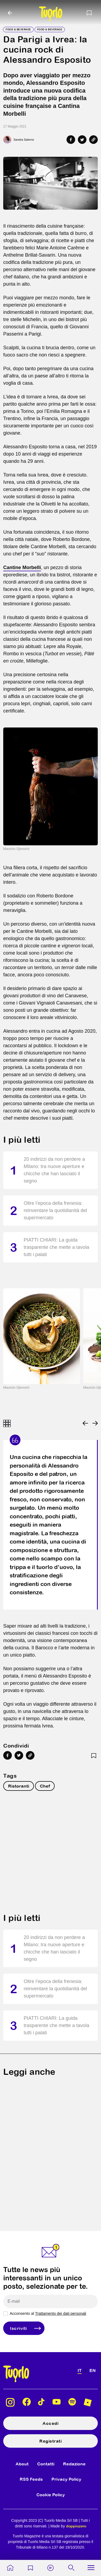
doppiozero (76, 2526)
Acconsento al (48, 2313)
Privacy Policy (66, 2479)
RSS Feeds (31, 2479)
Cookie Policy (50, 2494)
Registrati (50, 2441)
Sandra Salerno (23, 139)
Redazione (74, 2463)
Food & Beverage (18, 29)
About (22, 2463)
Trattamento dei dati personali (60, 2313)
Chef (45, 1786)
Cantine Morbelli (22, 567)
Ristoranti (18, 1786)
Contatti (45, 2463)
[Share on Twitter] (82, 139)
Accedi (50, 2423)
